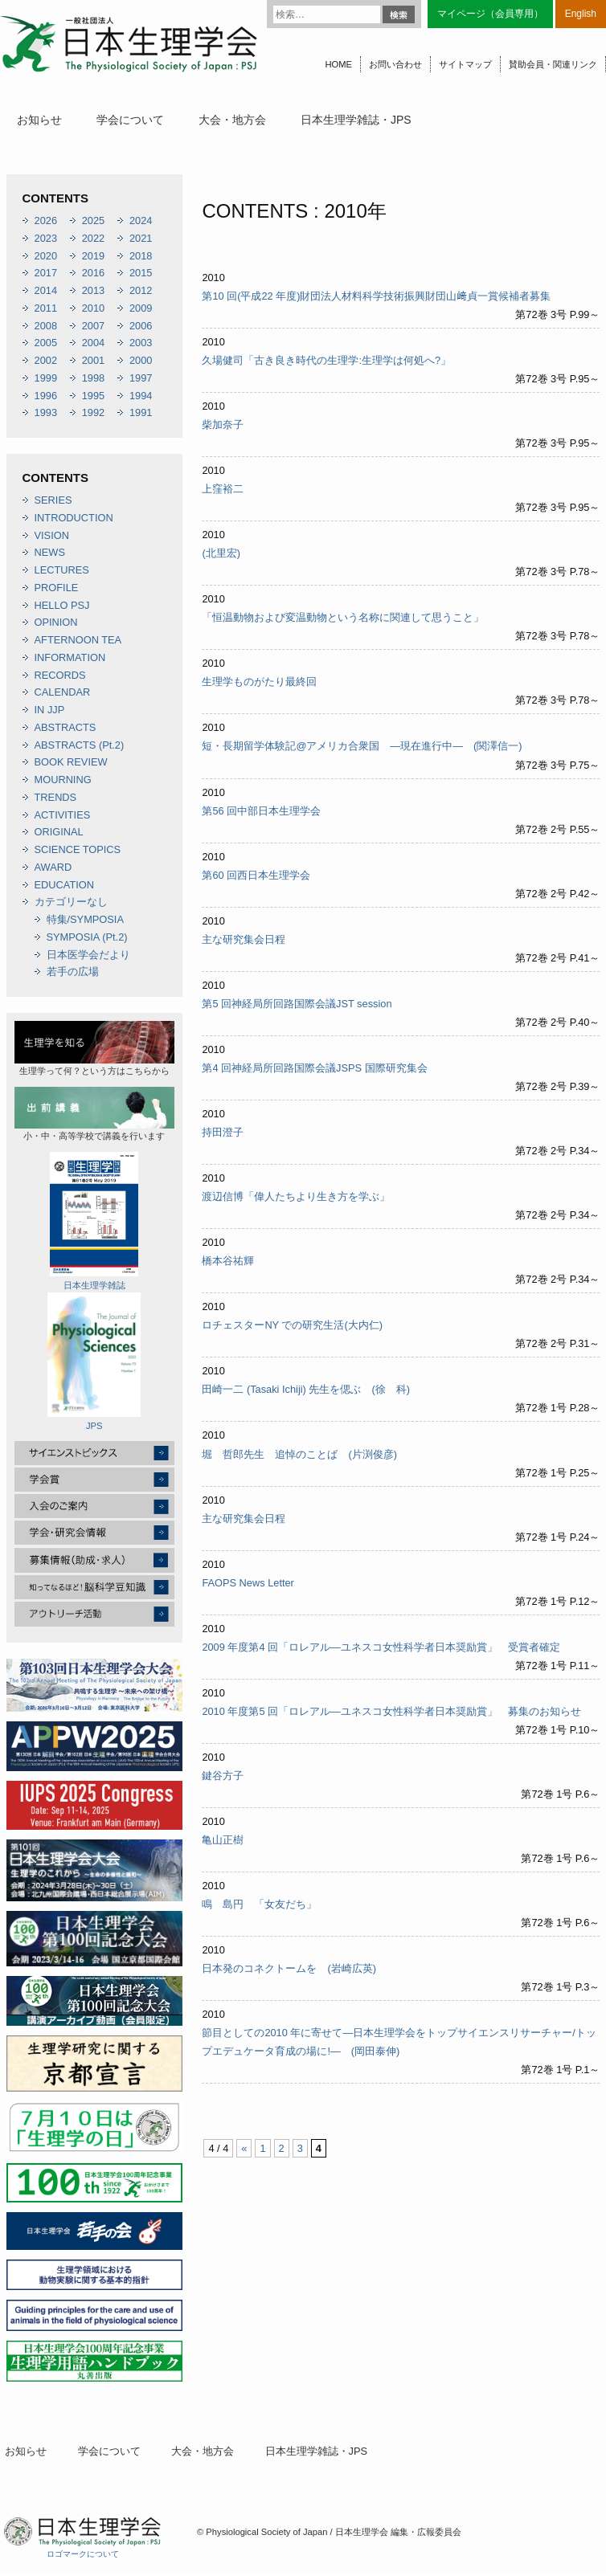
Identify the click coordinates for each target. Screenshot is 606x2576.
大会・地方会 (232, 119)
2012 (140, 290)
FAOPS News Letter (248, 1583)
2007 (93, 326)
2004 (93, 343)
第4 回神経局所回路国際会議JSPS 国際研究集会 (314, 1068)
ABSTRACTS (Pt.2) (80, 745)
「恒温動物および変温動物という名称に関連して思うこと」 (343, 617)
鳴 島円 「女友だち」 (259, 1904)
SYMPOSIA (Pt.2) (87, 937)
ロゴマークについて (83, 2553)
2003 (140, 343)
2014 (46, 290)
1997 (140, 378)
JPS (94, 1361)
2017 (46, 273)
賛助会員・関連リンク (553, 64)
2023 (46, 238)
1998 (93, 378)
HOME (338, 64)
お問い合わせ (395, 64)
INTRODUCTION (74, 518)
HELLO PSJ (62, 605)
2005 (46, 343)
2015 (140, 273)
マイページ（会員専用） (490, 13)
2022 (93, 238)
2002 (46, 360)
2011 (46, 308)
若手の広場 (73, 971)
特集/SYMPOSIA (85, 919)
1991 (140, 412)
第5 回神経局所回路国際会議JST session (296, 1004)
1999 (46, 378)
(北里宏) (221, 553)
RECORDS (60, 675)
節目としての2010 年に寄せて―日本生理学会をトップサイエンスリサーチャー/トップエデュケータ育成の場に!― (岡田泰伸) (399, 2042)
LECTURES (62, 570)
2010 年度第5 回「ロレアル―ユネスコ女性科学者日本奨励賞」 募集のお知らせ (391, 1711)
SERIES (53, 500)
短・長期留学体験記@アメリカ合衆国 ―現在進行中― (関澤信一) (362, 746)
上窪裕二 (223, 489)
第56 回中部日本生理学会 (261, 811)
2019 (93, 256)
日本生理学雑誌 (94, 1221)
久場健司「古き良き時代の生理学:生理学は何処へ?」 (326, 360)
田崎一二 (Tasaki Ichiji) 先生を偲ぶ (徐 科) (306, 1389)
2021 (140, 238)
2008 (46, 326)
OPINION (56, 622)
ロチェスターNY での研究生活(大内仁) (292, 1325)
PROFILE (57, 588)
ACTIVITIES (63, 815)
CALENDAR (63, 692)
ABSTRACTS (65, 727)
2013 (93, 290)
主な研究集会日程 (243, 939)
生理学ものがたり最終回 (259, 682)
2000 (140, 360)
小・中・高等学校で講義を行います (94, 1114)
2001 (93, 360)
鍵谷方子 (223, 1776)
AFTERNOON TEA (78, 640)
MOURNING (63, 780)
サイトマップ (465, 64)
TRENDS (56, 797)
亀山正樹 (223, 1840)
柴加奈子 (223, 424)
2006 (140, 326)
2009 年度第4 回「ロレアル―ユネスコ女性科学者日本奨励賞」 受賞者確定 (381, 1647)
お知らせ (39, 119)
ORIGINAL (59, 832)
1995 (93, 396)
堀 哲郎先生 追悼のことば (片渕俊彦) (299, 1454)
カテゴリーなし (71, 902)
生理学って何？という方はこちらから (94, 1048)
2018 (140, 256)
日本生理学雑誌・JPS (356, 119)
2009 (140, 308)
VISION (52, 535)
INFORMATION (70, 657)
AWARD (53, 867)
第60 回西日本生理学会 (256, 875)
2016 (93, 273)
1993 (46, 412)
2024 (140, 220)
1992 (93, 412)
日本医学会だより (88, 955)
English (580, 13)
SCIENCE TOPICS (78, 849)
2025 (93, 220)
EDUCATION (64, 885)
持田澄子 (223, 1132)
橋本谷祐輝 (228, 1261)
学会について (130, 119)
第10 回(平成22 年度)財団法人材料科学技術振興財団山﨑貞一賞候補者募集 (376, 296)
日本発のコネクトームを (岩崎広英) (289, 1968)
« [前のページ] (244, 2148)
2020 (46, 256)
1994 (140, 396)
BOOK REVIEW (71, 762)
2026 (46, 220)
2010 (93, 308)
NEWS (50, 552)
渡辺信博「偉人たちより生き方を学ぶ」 (296, 1196)
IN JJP (50, 710)
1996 (46, 396)
